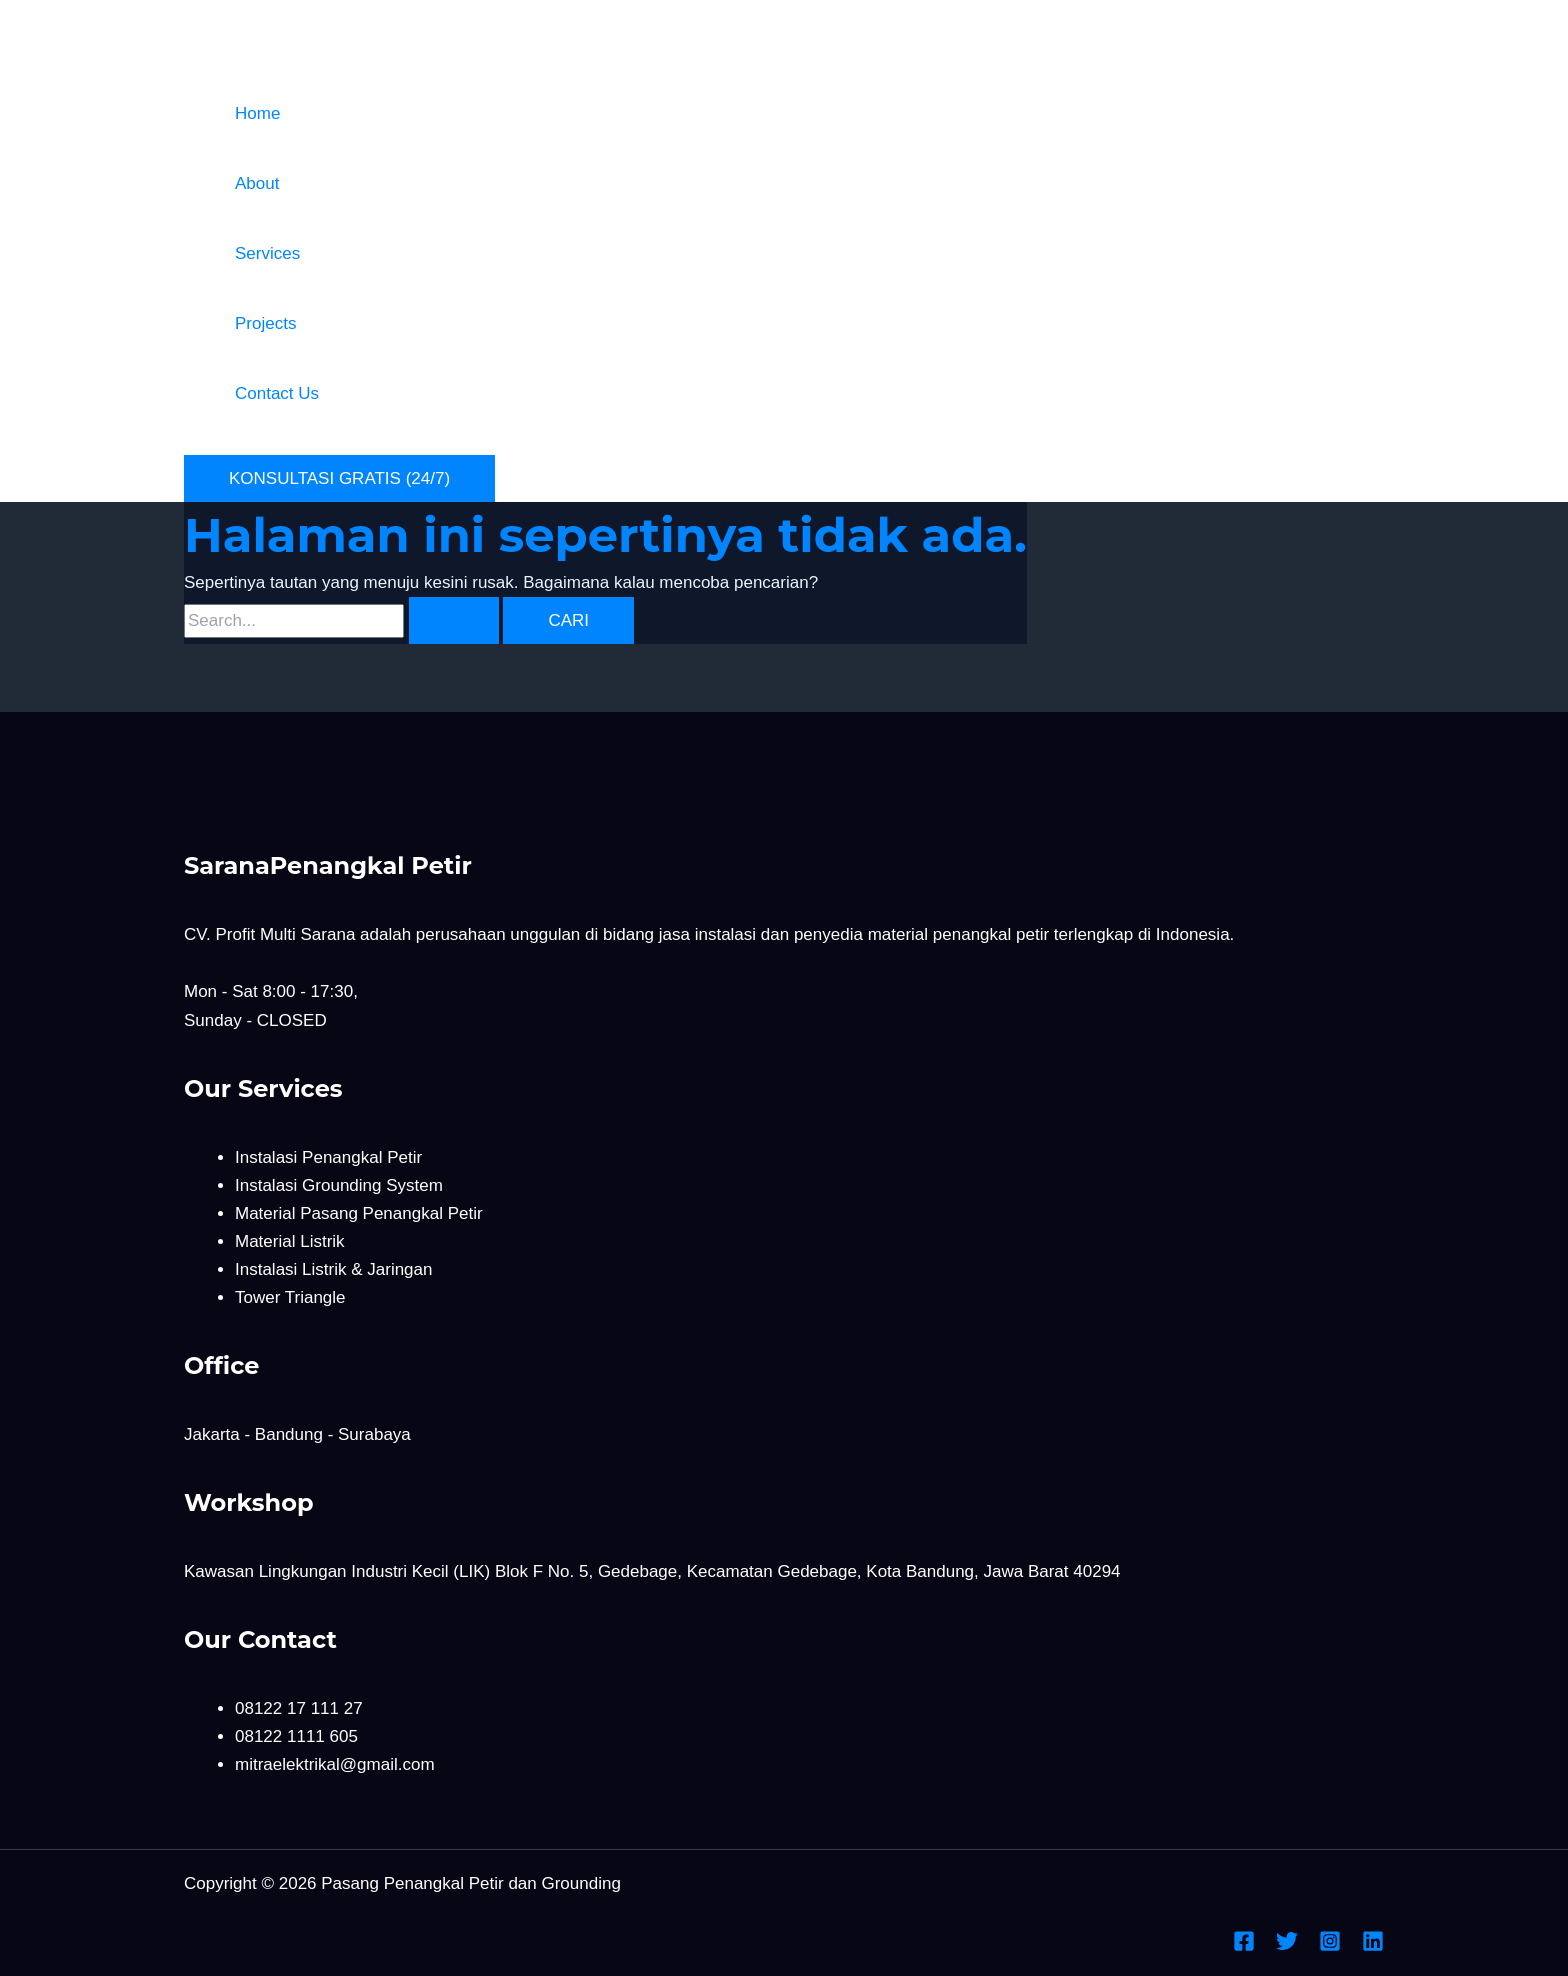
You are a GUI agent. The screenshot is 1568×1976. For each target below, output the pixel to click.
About (257, 183)
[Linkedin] (1373, 1946)
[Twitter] (1287, 1946)
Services (267, 253)
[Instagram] (1330, 1946)
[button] (339, 478)
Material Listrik (290, 1241)
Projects (265, 323)
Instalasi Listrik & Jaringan (333, 1269)
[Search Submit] (454, 620)
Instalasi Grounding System (339, 1185)
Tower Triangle (290, 1297)
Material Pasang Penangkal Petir (359, 1213)
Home (257, 113)
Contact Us (277, 393)
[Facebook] (1244, 1946)
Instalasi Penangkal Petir (328, 1157)
